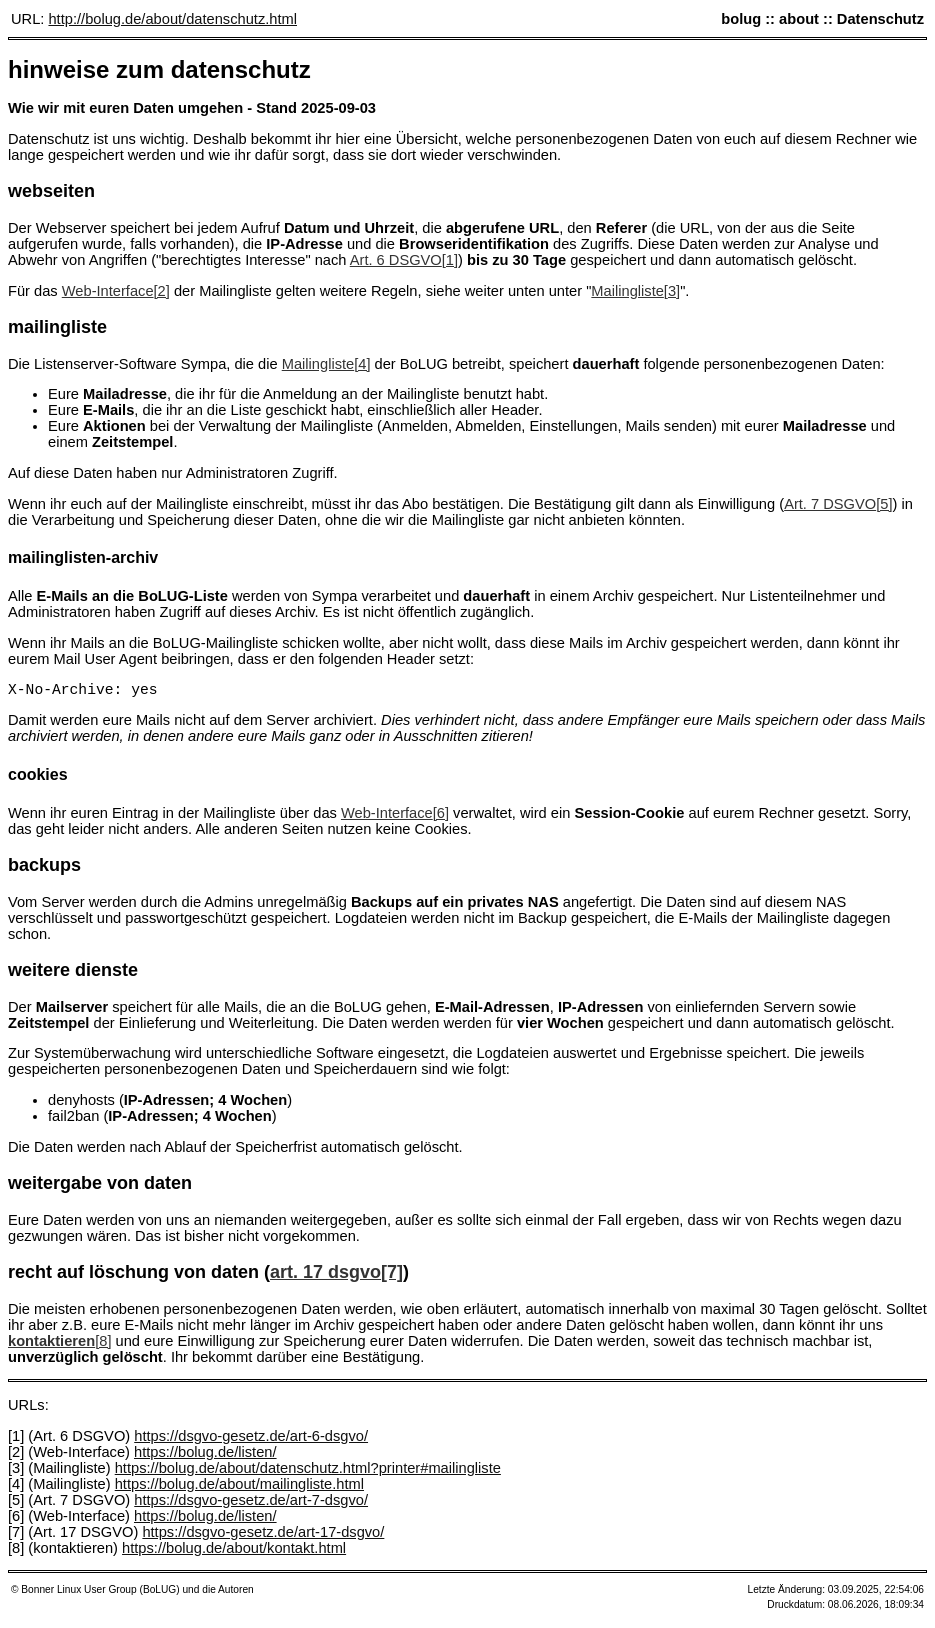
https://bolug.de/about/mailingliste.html (239, 1488)
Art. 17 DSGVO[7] (336, 1276)
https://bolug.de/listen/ (205, 1456)
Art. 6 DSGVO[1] (404, 260)
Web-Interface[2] (116, 291)
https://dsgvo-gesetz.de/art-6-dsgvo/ (251, 1440)
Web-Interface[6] (395, 817)
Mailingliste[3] (635, 291)
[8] (59, 1345)
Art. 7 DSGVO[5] (838, 504)
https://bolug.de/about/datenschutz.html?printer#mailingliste (308, 1472)
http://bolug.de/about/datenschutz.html (172, 19)
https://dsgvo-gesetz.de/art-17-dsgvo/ (263, 1536)
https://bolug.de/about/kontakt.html (234, 1552)
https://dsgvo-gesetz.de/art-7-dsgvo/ (251, 1504)
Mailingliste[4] (326, 364)
